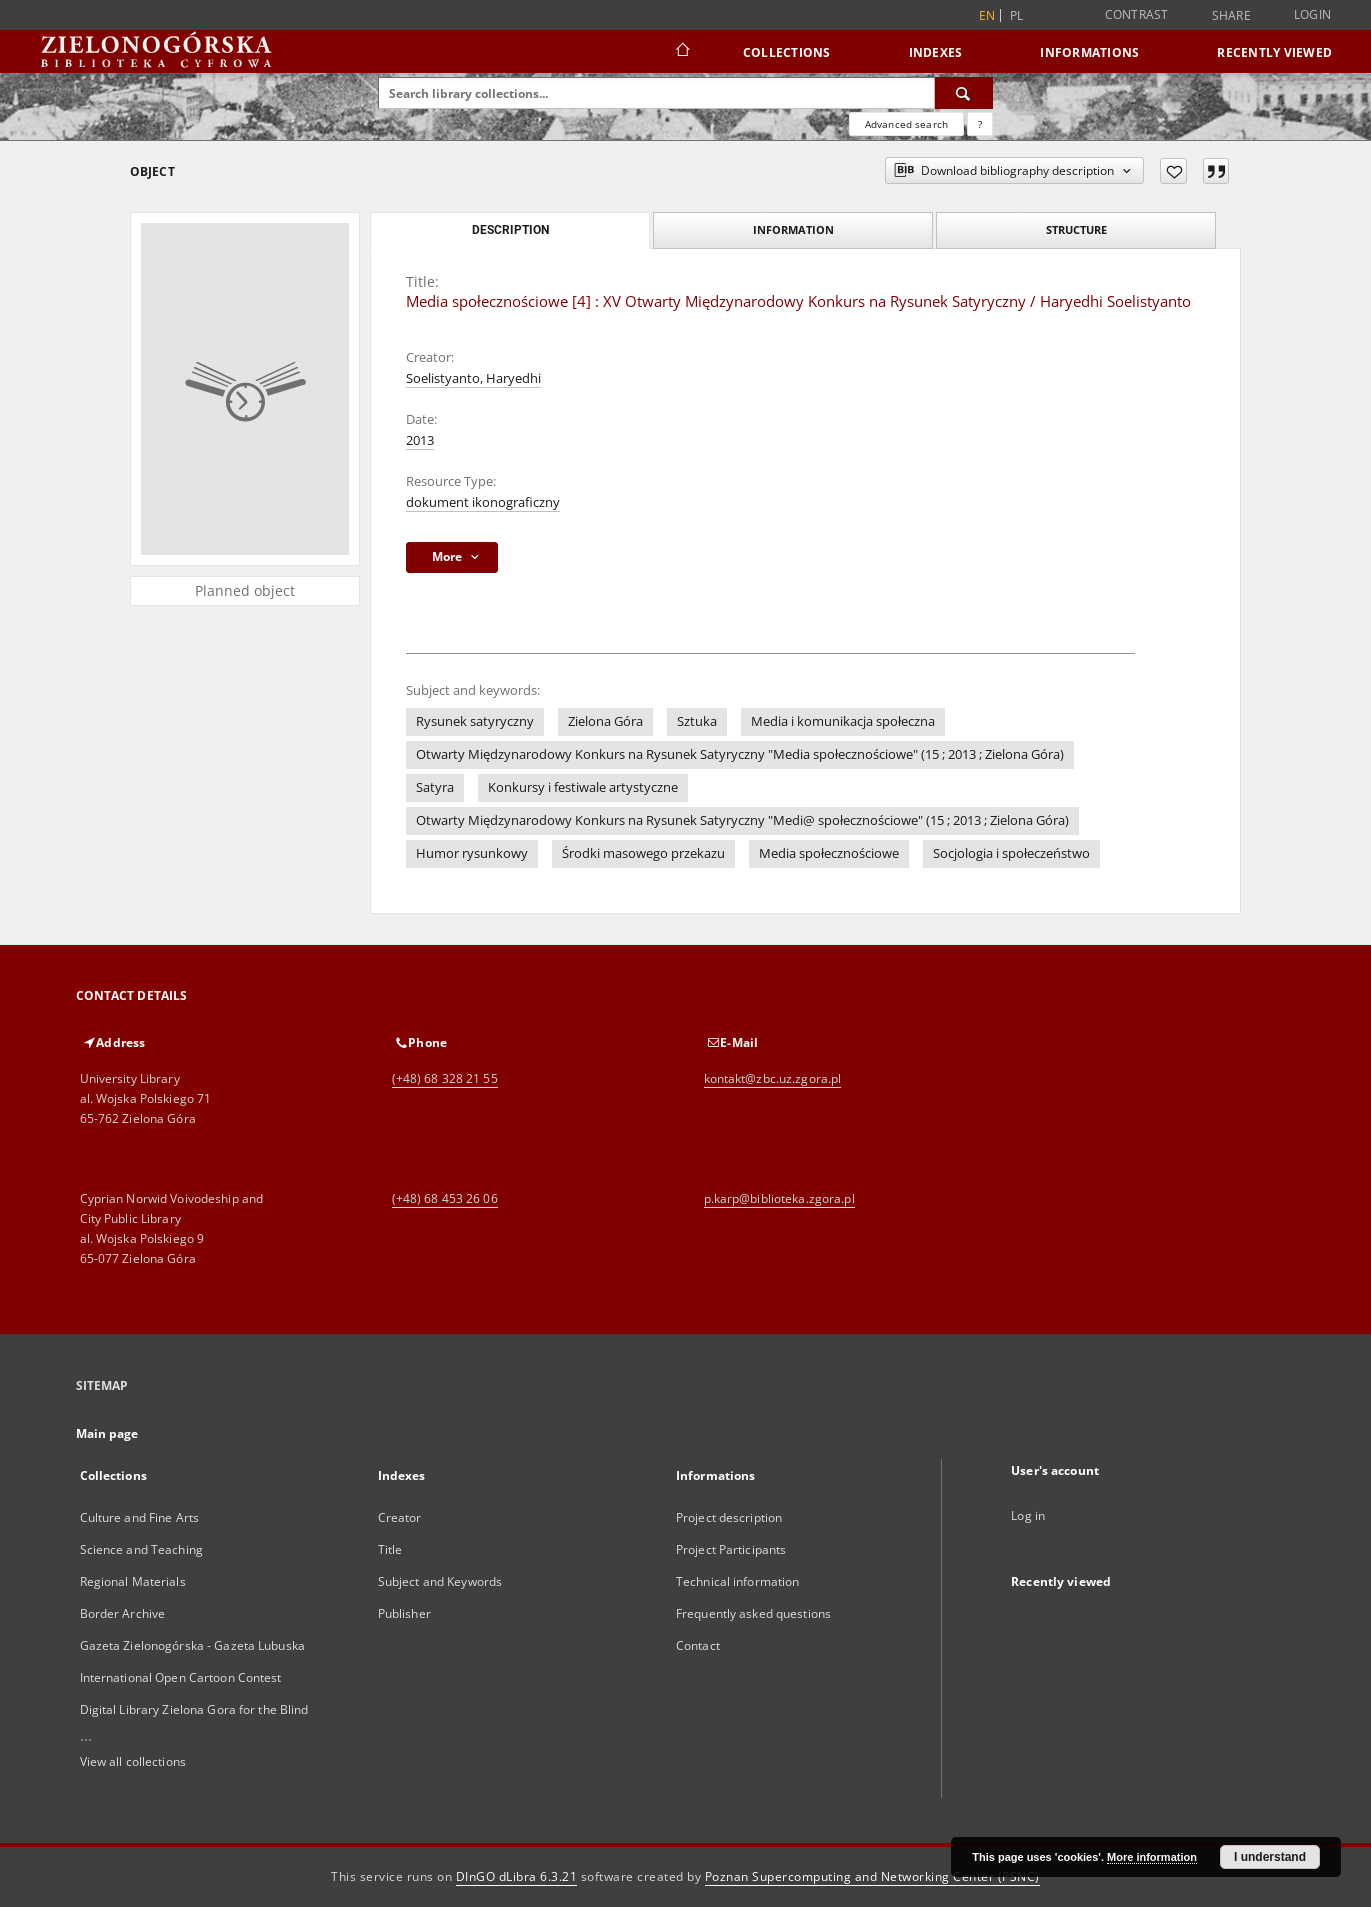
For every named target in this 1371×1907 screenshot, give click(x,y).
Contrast (1137, 14)
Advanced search (906, 124)
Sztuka (697, 721)
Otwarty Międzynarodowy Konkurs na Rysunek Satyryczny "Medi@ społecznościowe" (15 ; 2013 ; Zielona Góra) (742, 820)
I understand (1270, 1857)
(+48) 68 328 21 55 (445, 1078)
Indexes (936, 52)
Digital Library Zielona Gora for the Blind (194, 1709)
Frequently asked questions (753, 1613)
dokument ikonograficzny (483, 502)
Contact (698, 1645)
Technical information (738, 1581)
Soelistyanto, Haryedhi (473, 378)
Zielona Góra (605, 721)
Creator (400, 1517)
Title (390, 1549)
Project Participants (731, 1549)
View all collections (133, 1761)
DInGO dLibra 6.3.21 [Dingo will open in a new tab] (517, 1876)
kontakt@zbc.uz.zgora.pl (773, 1078)
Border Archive (123, 1613)
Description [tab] (510, 230)
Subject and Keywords (440, 1581)
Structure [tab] (1076, 229)
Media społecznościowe (829, 853)
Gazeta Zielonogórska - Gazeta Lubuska (192, 1645)
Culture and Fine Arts (140, 1517)
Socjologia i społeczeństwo (1011, 853)
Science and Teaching (141, 1549)
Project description (729, 1517)
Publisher (404, 1613)
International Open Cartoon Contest (181, 1677)
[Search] (964, 93)
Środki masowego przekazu (643, 853)
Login (1312, 14)
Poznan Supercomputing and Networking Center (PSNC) (872, 1876)
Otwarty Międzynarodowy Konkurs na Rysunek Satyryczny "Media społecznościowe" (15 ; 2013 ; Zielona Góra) (740, 754)
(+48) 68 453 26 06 (445, 1198)
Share (1231, 16)
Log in (1028, 1515)
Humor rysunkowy (472, 853)
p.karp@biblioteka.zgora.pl (779, 1198)
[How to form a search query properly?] (980, 124)
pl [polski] (1017, 15)
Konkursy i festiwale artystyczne (583, 787)
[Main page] (681, 52)
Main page (107, 1433)
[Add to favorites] (1173, 171)
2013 (420, 440)
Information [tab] (793, 229)
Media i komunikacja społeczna (843, 721)
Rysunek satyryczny (475, 721)
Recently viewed (1274, 52)
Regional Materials (133, 1581)
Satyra (435, 787)
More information (1152, 1857)
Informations (1089, 52)
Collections (787, 52)
